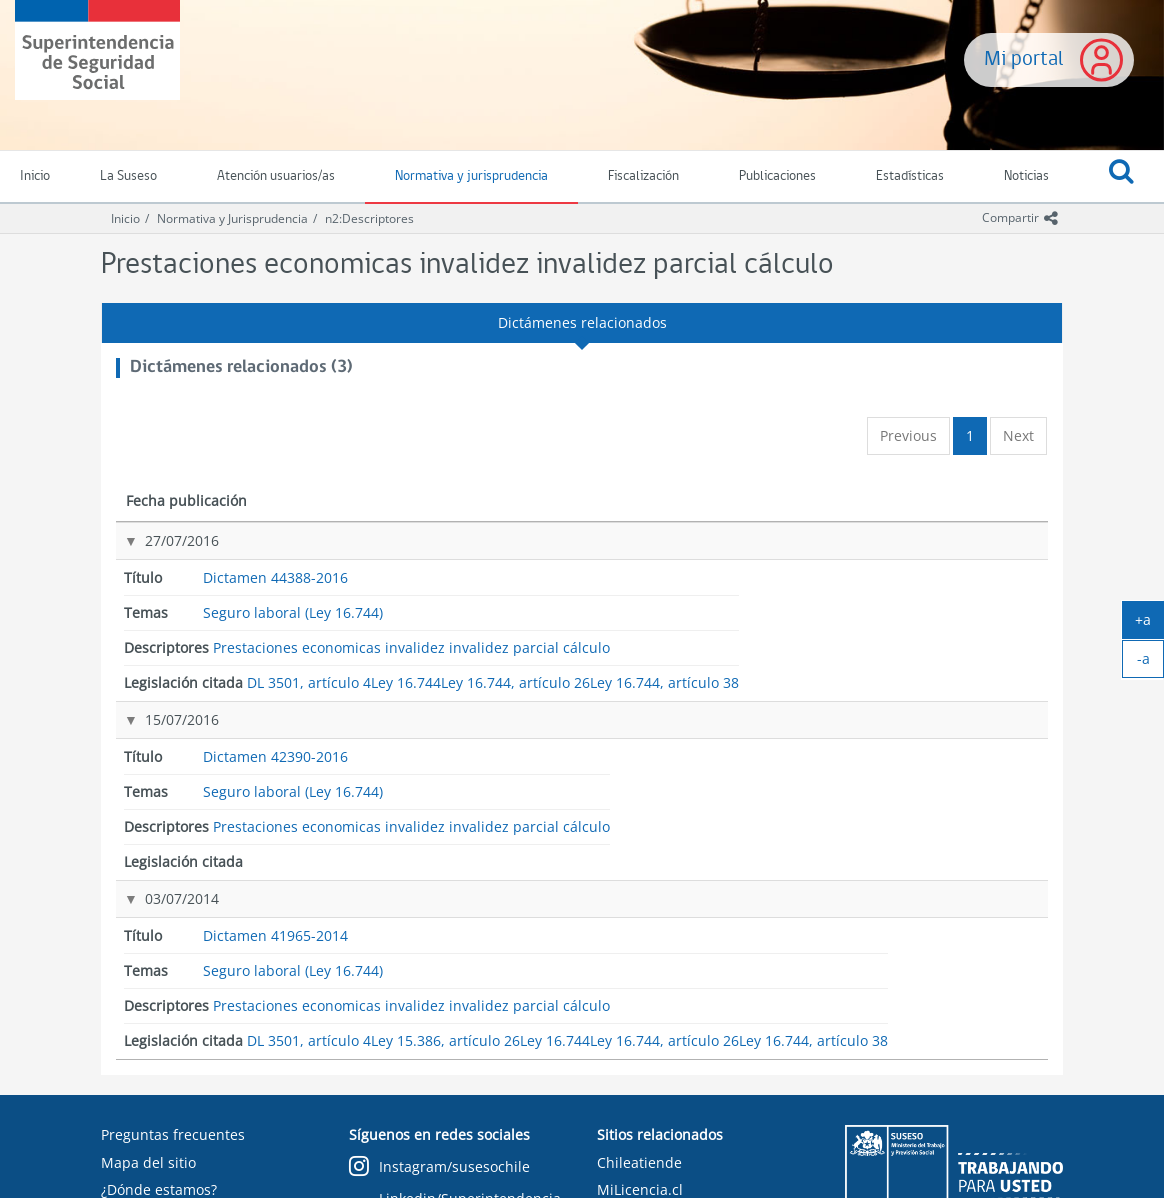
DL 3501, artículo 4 (940, 542)
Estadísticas (910, 176)
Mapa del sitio (148, 1081)
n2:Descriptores (369, 218)
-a (1151, 663)
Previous (908, 435)
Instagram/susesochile (439, 1086)
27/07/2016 (161, 540)
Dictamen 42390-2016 (371, 673)
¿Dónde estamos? (159, 1108)
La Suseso (128, 176)
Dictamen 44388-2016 (371, 540)
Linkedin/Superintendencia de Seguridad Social (455, 1127)
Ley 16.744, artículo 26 (951, 600)
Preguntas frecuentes (173, 1053)
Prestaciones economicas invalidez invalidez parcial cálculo (758, 560)
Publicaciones (777, 176)
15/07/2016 (161, 673)
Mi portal (1024, 59)
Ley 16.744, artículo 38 (951, 629)
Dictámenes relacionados (582, 322)
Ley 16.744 (917, 571)
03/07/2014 (161, 755)
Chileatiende (639, 1081)
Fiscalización (643, 176)
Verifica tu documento (174, 1163)
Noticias (1026, 176)
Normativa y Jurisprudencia (232, 218)
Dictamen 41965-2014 (371, 755)
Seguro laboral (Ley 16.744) (565, 551)
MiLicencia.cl (640, 1108)
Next (1018, 435)
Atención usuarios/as (276, 176)
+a (1149, 624)
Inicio (125, 218)
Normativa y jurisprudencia (471, 176)
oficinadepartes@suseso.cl (190, 1136)
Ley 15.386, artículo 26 (951, 786)
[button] (1121, 177)
